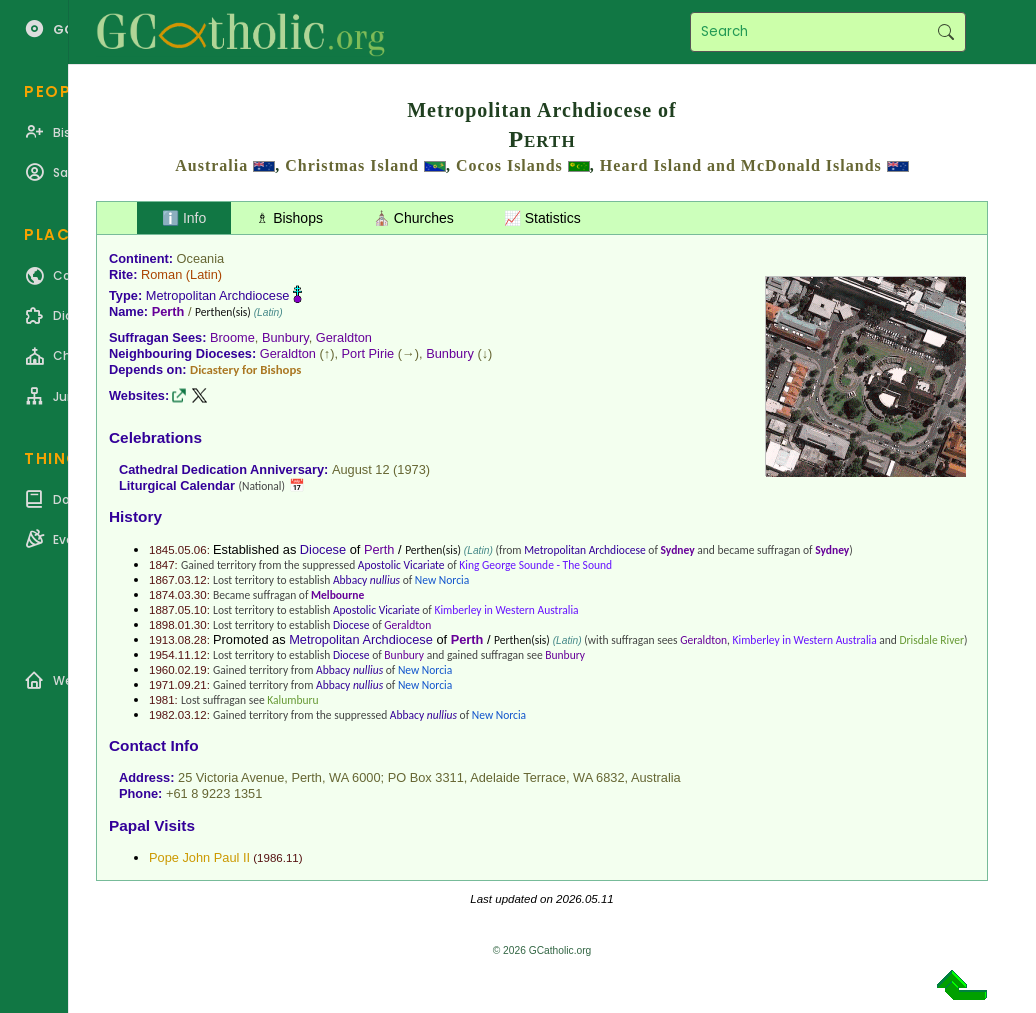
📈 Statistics (542, 218)
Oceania (201, 258)
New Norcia (442, 580)
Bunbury (285, 337)
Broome (232, 337)
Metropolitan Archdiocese (218, 295)
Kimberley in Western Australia (506, 610)
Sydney (678, 550)
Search (945, 32)
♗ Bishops (289, 218)
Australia (211, 165)
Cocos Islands (509, 165)
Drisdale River (932, 640)
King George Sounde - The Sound (535, 565)
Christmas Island (352, 165)
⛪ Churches (413, 218)
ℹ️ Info (184, 218)
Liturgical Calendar (177, 485)
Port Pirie (368, 353)
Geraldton (344, 337)
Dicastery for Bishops (245, 369)
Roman (161, 274)
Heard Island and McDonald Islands (741, 165)
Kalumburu (292, 700)
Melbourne (337, 595)
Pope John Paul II (199, 857)
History (135, 516)
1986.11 (278, 858)
